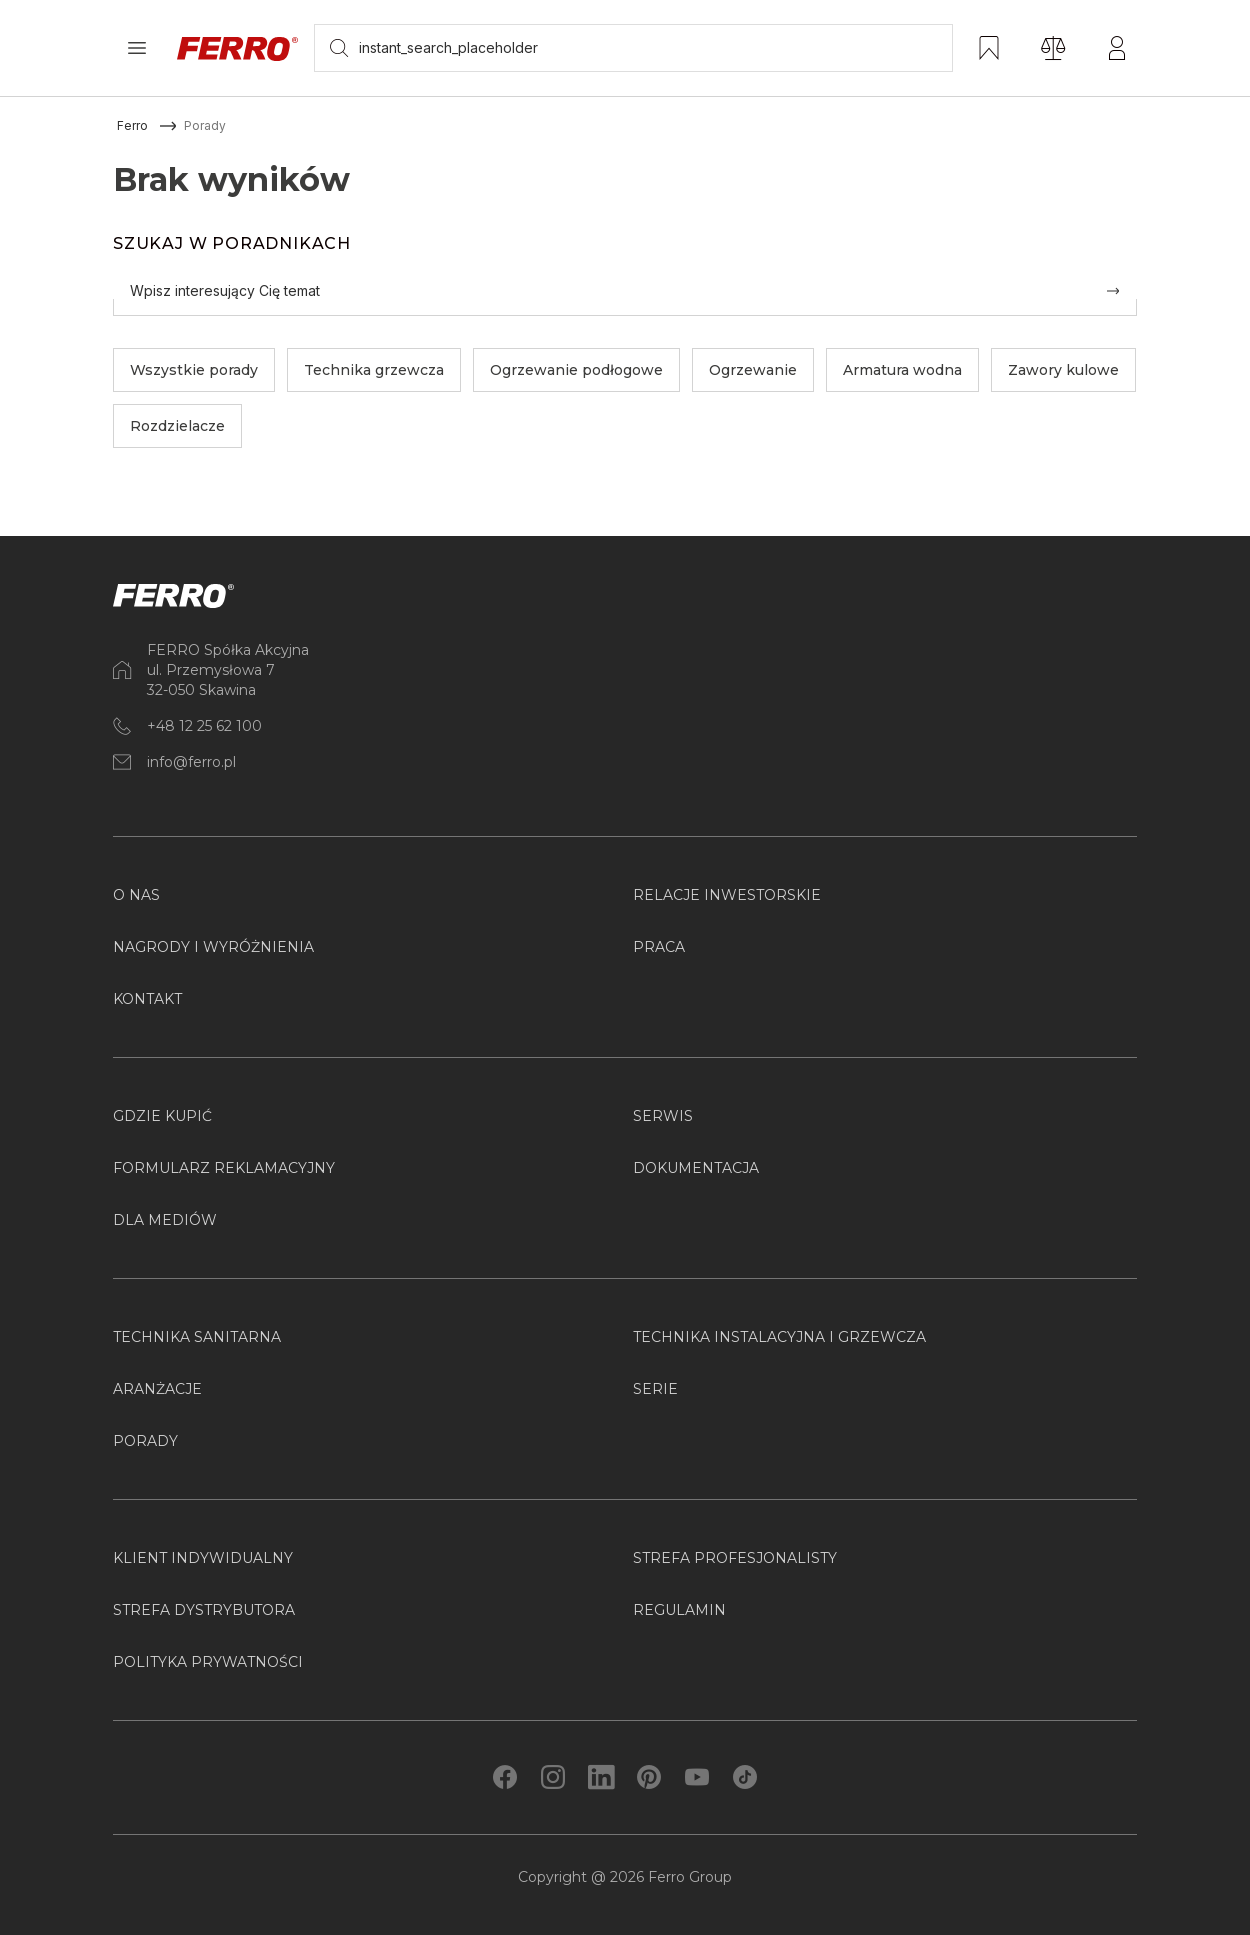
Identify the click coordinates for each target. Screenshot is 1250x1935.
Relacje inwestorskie (727, 895)
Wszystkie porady (194, 370)
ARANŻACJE (157, 1389)
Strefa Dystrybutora (204, 1610)
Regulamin (679, 1610)
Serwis (663, 1116)
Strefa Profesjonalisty (735, 1558)
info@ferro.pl (191, 762)
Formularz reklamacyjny (224, 1168)
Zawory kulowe (1063, 370)
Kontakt (147, 999)
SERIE (655, 1389)
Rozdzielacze (177, 426)
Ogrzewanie (753, 370)
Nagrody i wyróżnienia (213, 947)
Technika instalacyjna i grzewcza (779, 1337)
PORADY (145, 1441)
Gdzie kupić (162, 1116)
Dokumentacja (696, 1168)
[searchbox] (633, 48)
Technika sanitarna (197, 1337)
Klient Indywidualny (203, 1558)
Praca (659, 947)
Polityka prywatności (208, 1662)
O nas (136, 895)
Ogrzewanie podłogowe (576, 370)
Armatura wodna (902, 370)
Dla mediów (165, 1220)
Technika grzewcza (374, 370)
